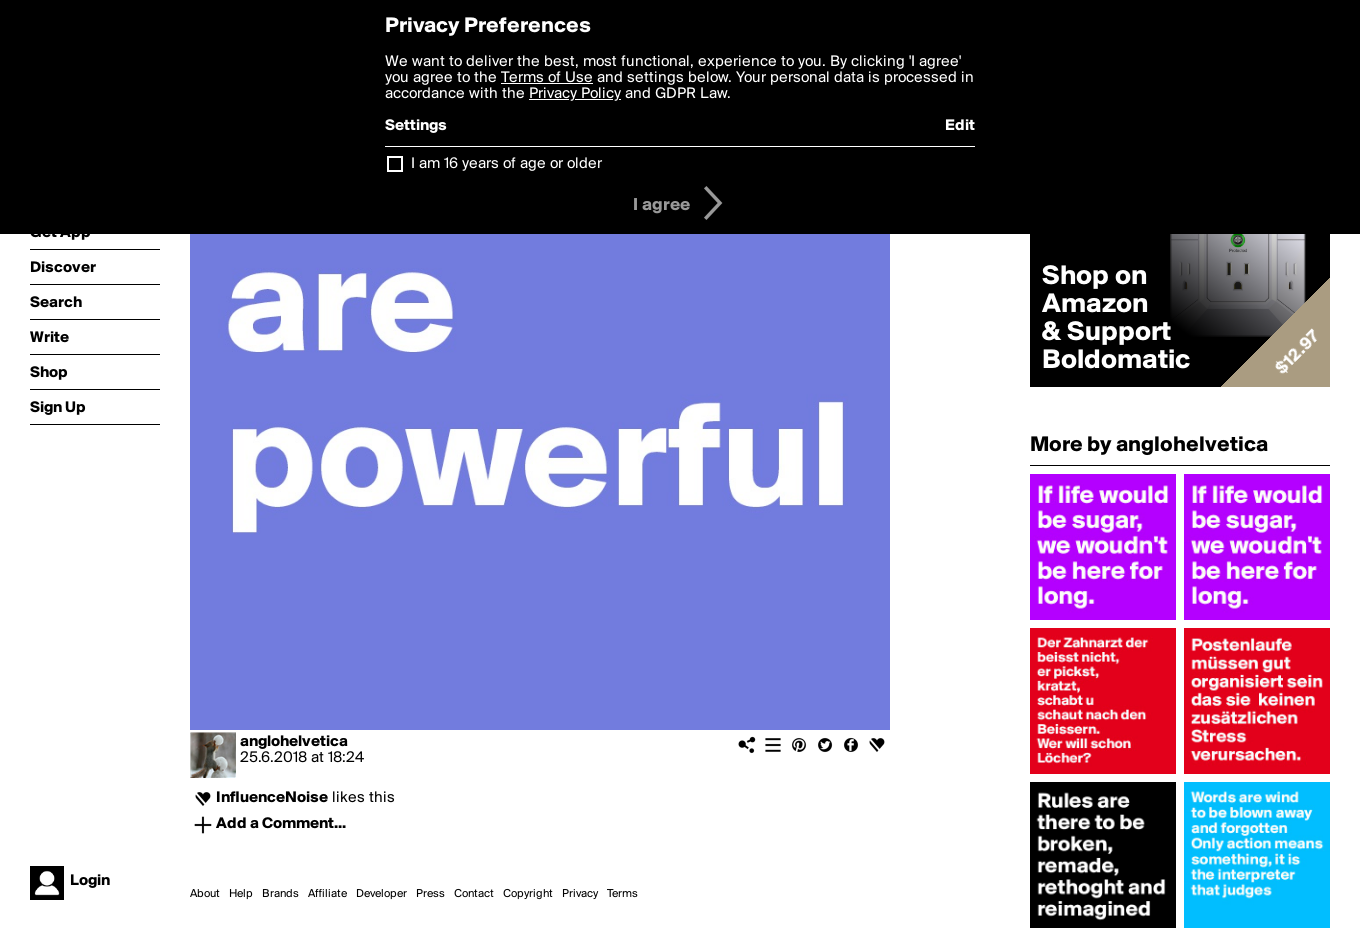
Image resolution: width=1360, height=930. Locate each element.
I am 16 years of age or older (506, 164)
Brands (280, 894)
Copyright (528, 894)
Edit (960, 126)
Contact (474, 894)
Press (430, 894)
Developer (381, 894)
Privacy (580, 894)
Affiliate (327, 894)
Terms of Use (547, 78)
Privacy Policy (575, 94)
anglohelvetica (294, 742)
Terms (622, 894)
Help (241, 894)
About (205, 894)
